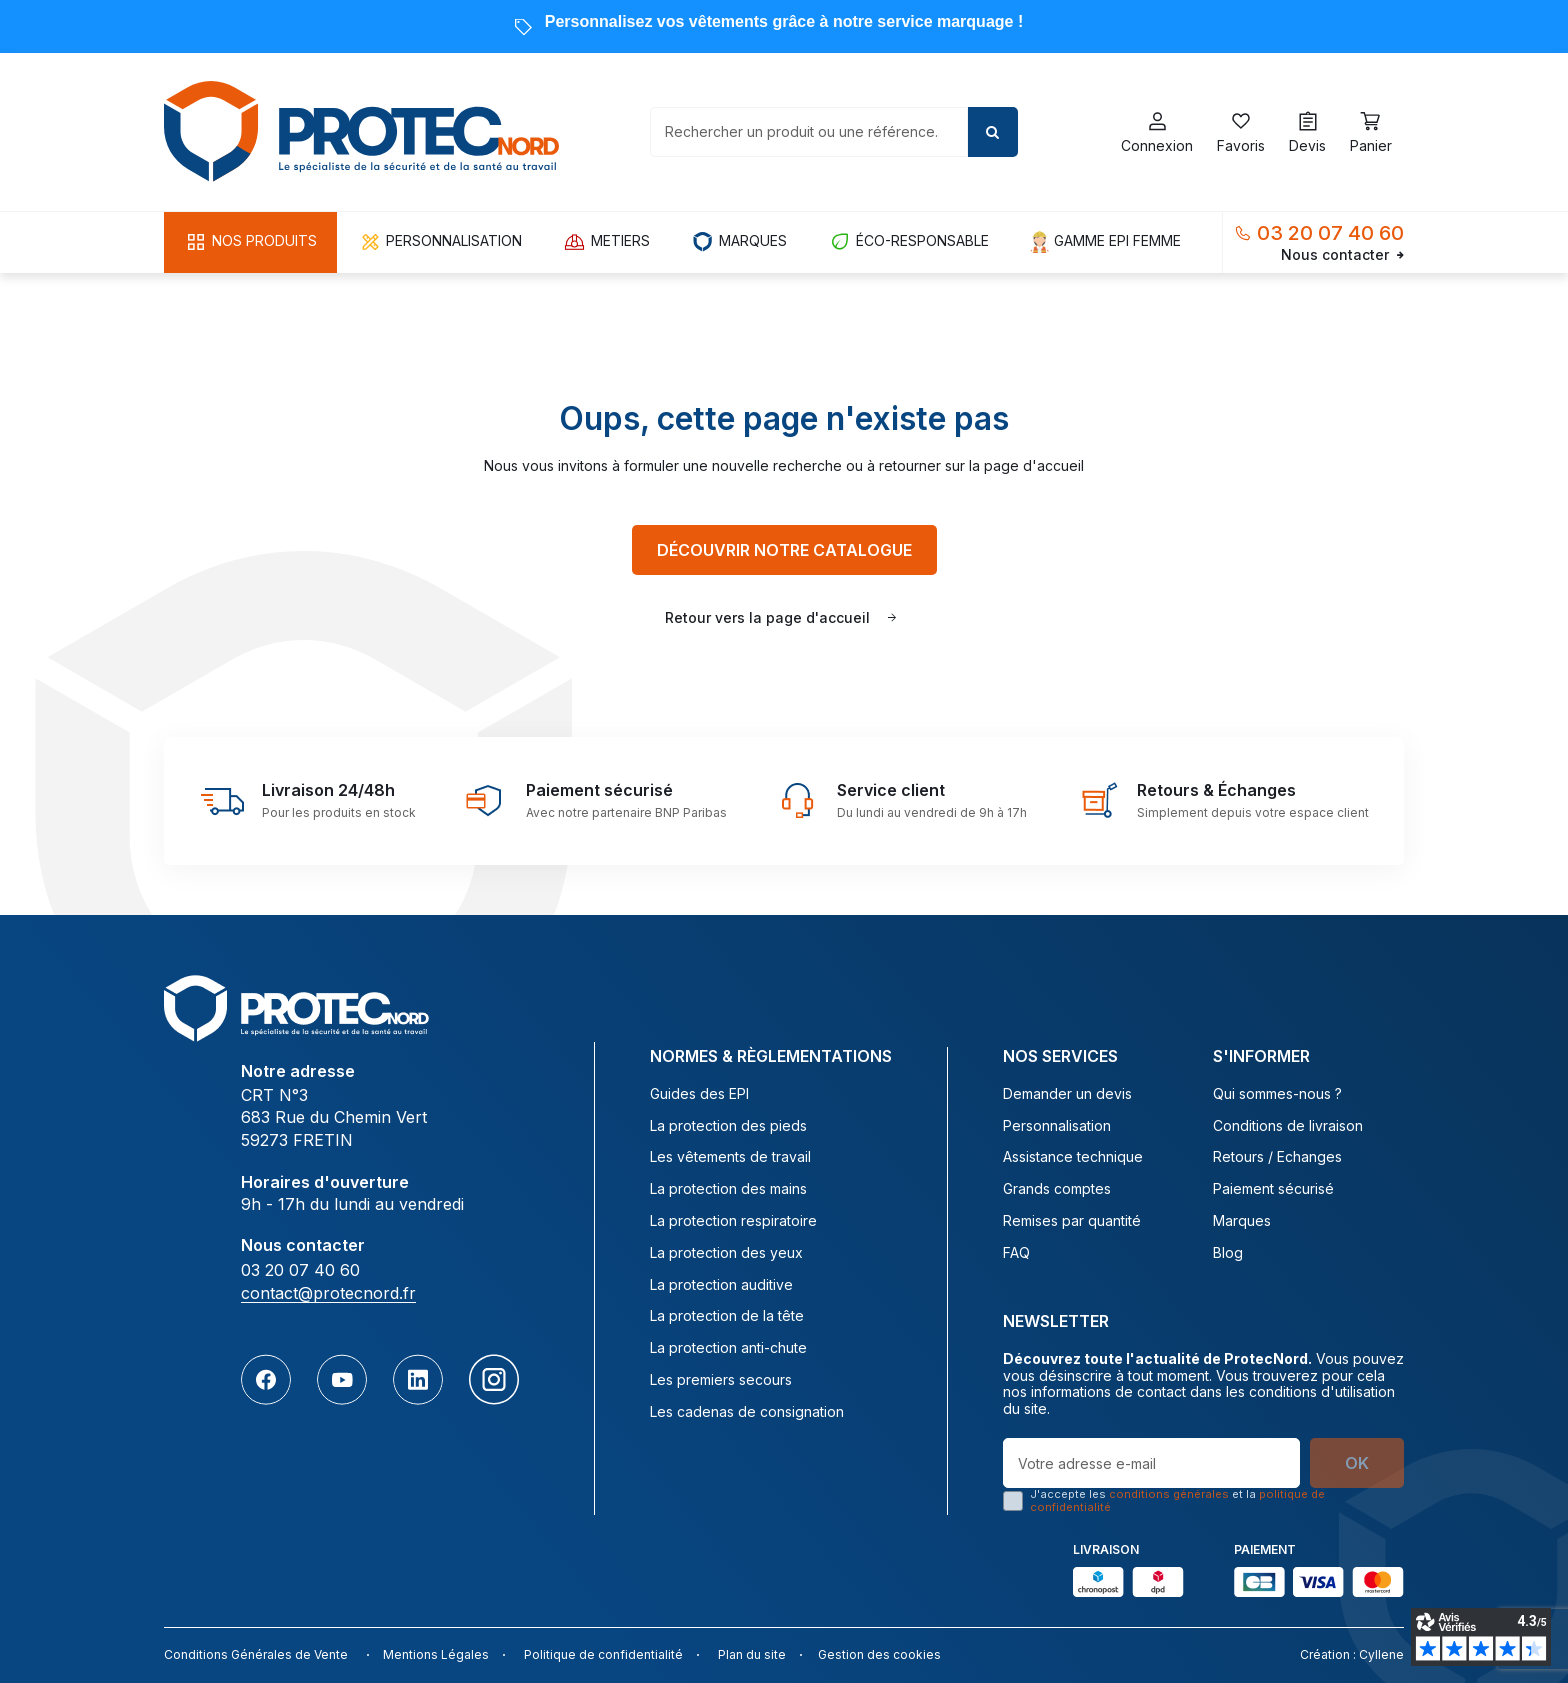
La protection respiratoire (733, 1221)
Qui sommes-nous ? (1277, 1094)
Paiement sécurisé (1273, 1189)
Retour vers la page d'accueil (767, 617)
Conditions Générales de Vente (256, 1654)
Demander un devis (1067, 1094)
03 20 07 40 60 (1330, 233)
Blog (1228, 1253)
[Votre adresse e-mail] (1151, 1463)
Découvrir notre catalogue (784, 550)
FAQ (1016, 1253)
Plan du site (752, 1654)
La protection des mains (728, 1189)
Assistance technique (1073, 1157)
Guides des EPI (699, 1094)
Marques (1242, 1221)
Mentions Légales (436, 1654)
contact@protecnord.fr (328, 1293)
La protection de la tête (727, 1316)
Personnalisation (1057, 1126)
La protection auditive (721, 1285)
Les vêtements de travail (730, 1157)
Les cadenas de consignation (747, 1412)
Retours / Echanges (1277, 1157)
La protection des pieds (728, 1126)
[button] (250, 242)
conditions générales (1169, 1494)
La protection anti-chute (728, 1348)
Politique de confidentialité (603, 1654)
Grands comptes (1057, 1189)
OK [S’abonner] (1357, 1463)
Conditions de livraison (1288, 1126)
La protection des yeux (726, 1253)
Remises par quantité (1072, 1221)
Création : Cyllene (1352, 1654)
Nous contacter (1342, 255)
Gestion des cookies (879, 1654)
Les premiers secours (721, 1380)
